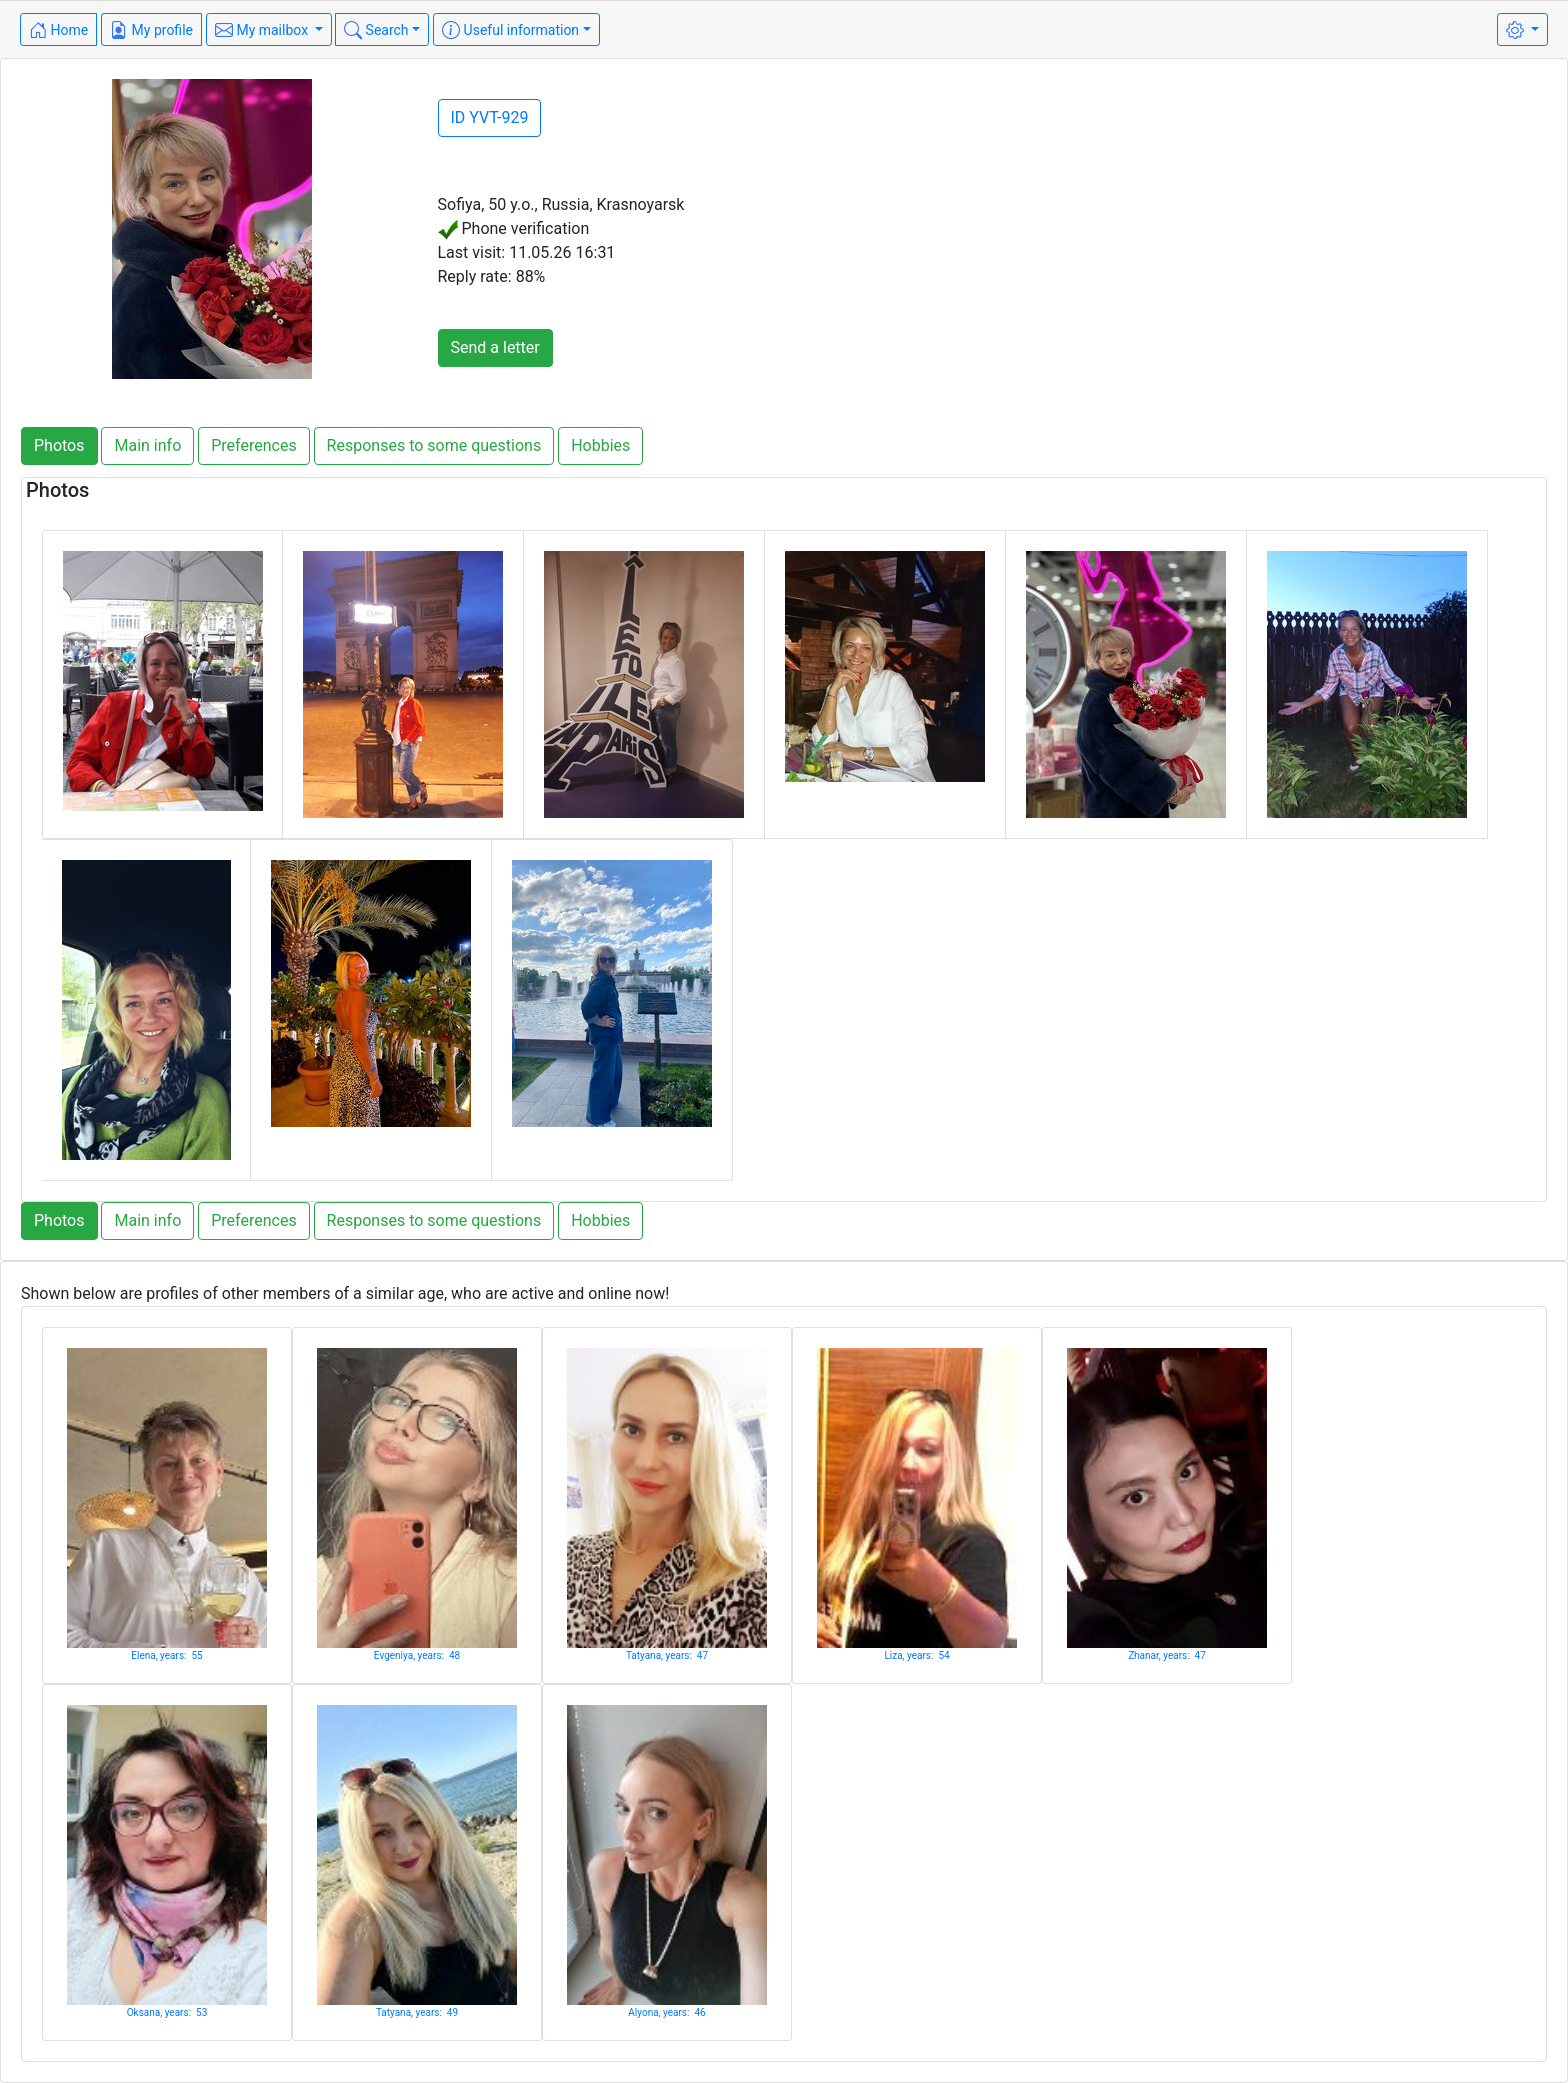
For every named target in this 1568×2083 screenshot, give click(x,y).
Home (58, 30)
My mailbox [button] (263, 30)
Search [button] (376, 30)
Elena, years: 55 (166, 1655)
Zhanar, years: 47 (1167, 1655)
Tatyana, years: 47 (667, 1655)
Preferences (253, 445)
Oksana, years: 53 (167, 2012)
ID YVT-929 (490, 117)
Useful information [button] (510, 30)
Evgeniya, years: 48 (417, 1655)
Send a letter (495, 347)
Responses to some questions (434, 445)
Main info (147, 445)
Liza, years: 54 (916, 1655)
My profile (151, 30)
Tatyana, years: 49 (417, 2012)
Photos (59, 445)
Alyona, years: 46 (666, 2012)
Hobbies (600, 445)
